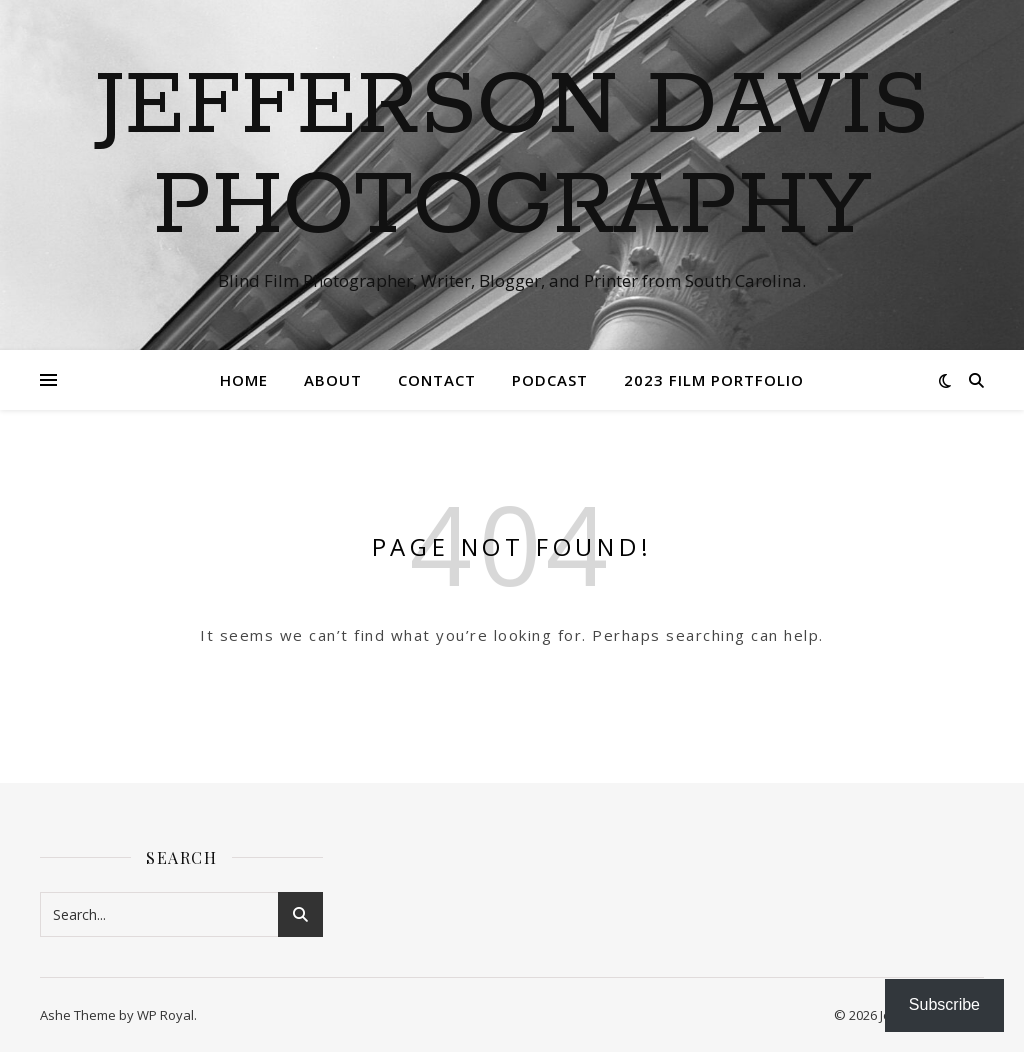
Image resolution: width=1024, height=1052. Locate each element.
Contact (437, 380)
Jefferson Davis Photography (512, 157)
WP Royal (165, 1015)
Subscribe (944, 1004)
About (333, 380)
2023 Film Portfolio (714, 380)
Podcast (550, 380)
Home (244, 380)
